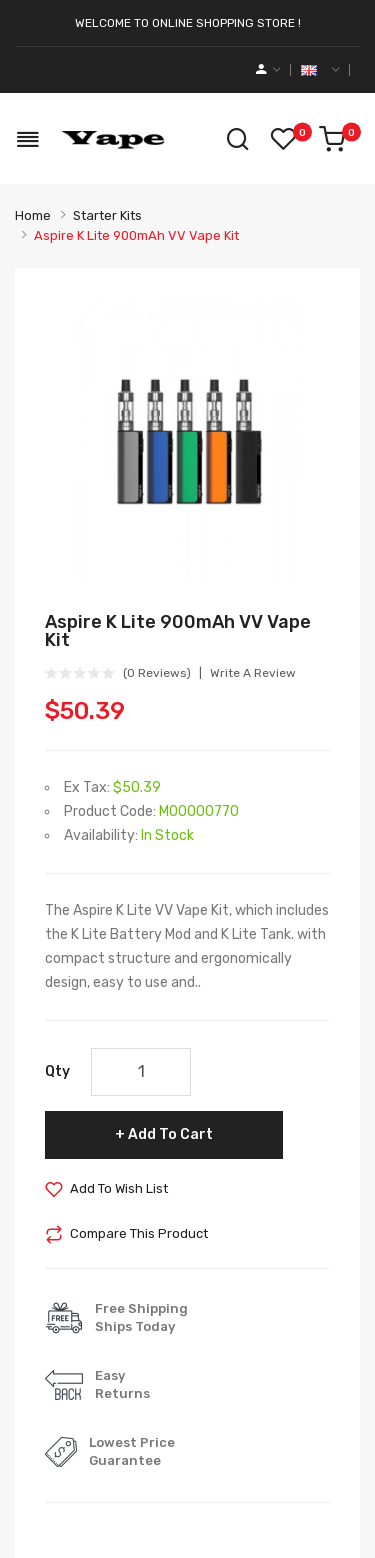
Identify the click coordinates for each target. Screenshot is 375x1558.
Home (33, 215)
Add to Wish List (119, 1188)
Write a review (253, 673)
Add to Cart (170, 1134)
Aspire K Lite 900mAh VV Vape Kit (136, 235)
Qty (57, 1071)
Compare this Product (139, 1233)
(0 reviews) (157, 673)
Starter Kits (107, 215)
